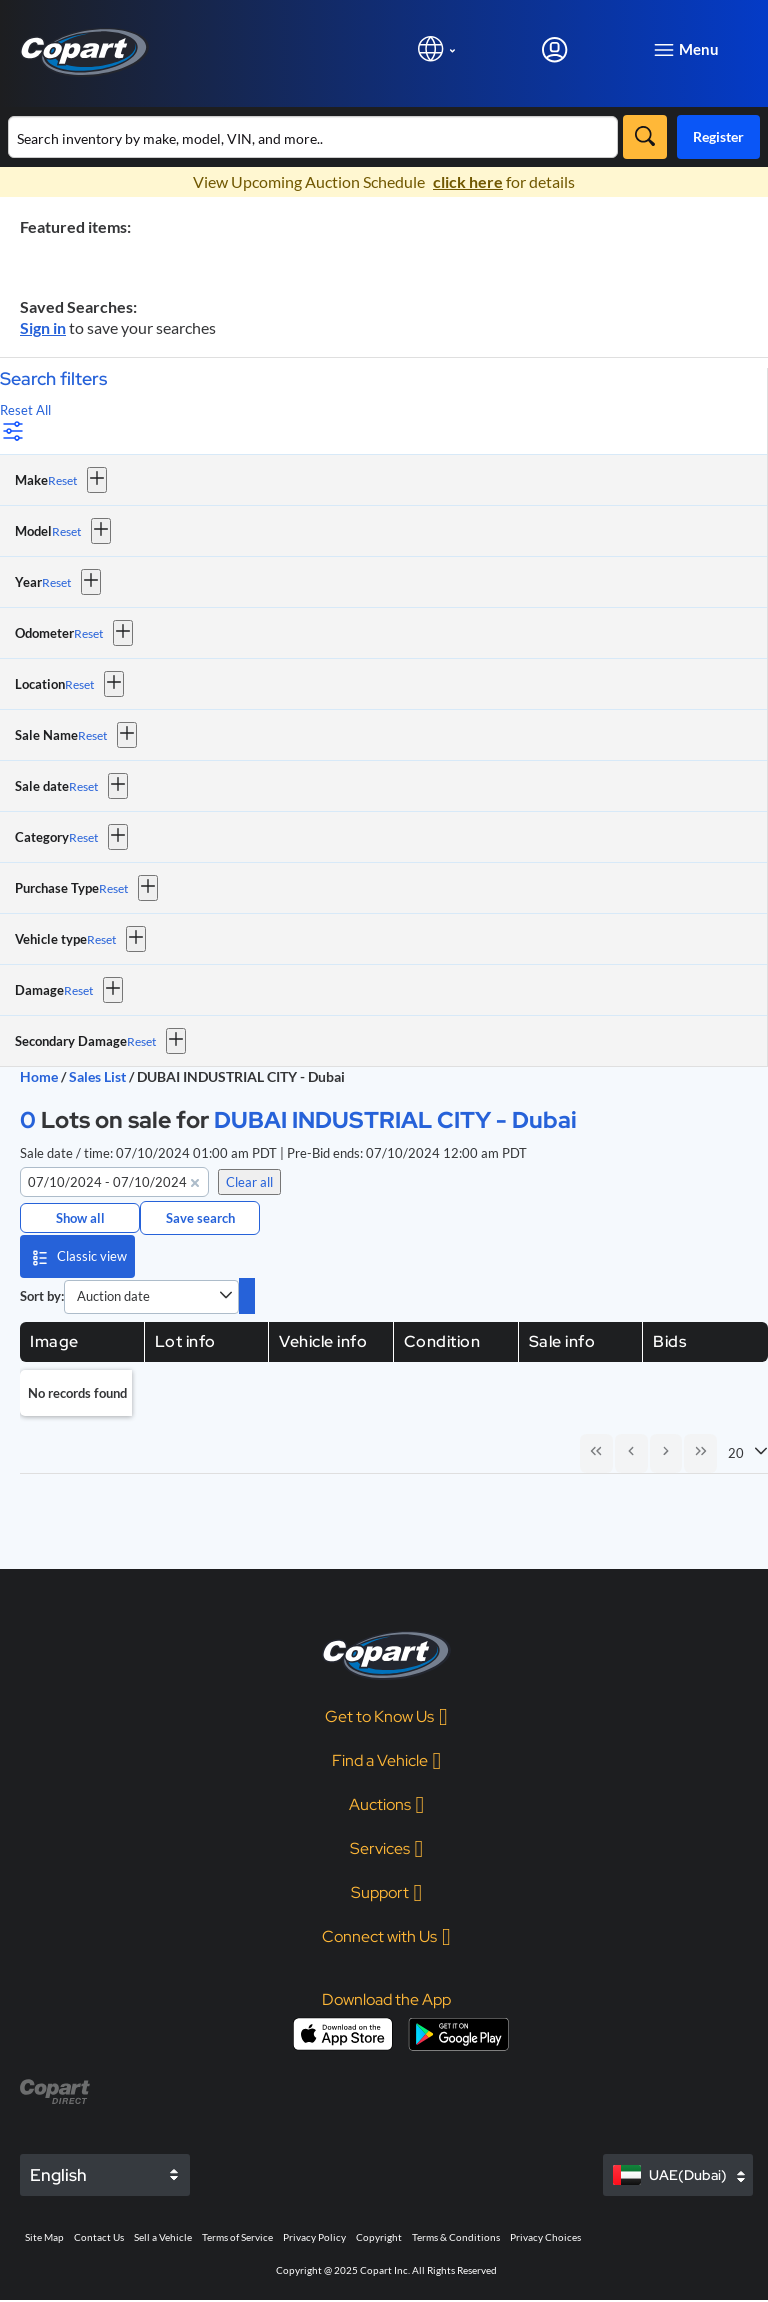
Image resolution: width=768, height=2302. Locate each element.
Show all (80, 1218)
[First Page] (592, 1454)
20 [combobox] (736, 1454)
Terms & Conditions (456, 2239)
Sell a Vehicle (163, 2239)
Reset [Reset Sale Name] (92, 735)
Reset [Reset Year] (56, 582)
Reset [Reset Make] (62, 480)
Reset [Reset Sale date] (83, 786)
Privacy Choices (545, 2239)
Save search (200, 1218)
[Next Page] (664, 1454)
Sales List (99, 1076)
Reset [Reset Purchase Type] (113, 888)
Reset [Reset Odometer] (88, 633)
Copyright (379, 2239)
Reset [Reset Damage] (78, 990)
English (58, 2177)
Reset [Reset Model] (66, 531)
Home (39, 1076)
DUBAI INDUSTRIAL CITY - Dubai (395, 1119)
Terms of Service (237, 2239)
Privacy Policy (314, 2239)
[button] (97, 480)
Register (718, 136)
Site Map (44, 2239)
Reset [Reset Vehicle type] (101, 939)
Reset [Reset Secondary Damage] (141, 1041)
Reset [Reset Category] (83, 837)
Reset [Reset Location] (79, 684)
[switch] (247, 1296)
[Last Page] (700, 1454)
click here (468, 181)
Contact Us (99, 2239)
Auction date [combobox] (113, 1296)
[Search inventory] (313, 137)
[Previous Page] (628, 1454)
